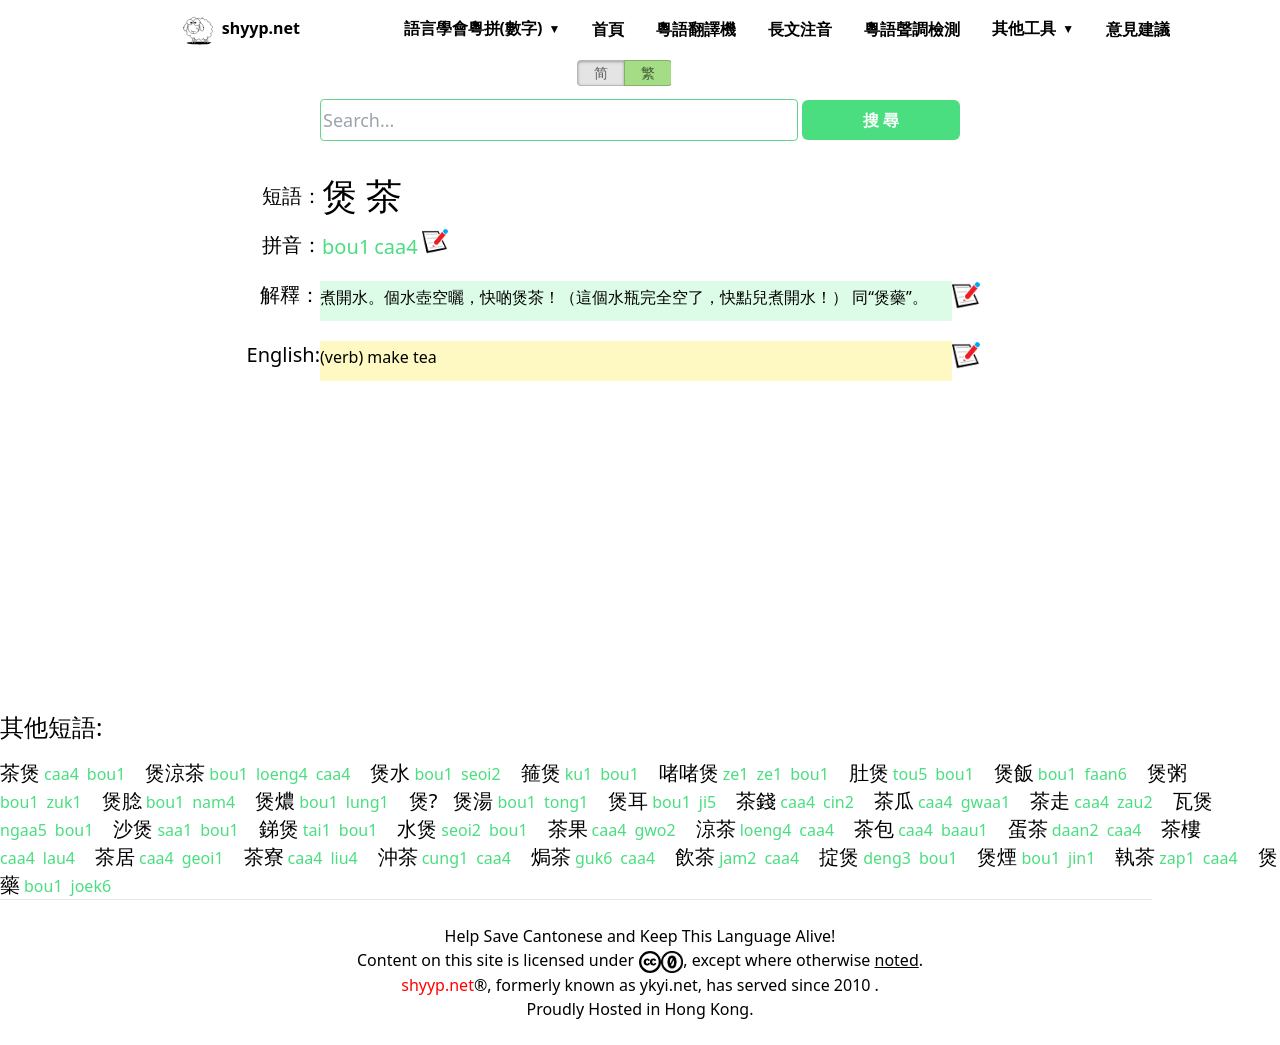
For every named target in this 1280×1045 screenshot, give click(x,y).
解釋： (290, 294)
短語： (292, 195)
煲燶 (275, 800)
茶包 (874, 828)
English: (283, 354)
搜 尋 (881, 120)
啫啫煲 (689, 772)
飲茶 (695, 856)
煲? (423, 800)
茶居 (115, 856)
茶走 (1050, 800)
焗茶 (551, 856)
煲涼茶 (175, 772)
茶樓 (1181, 828)
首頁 (608, 29)
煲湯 (473, 800)
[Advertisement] (604, 529)
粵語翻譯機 (696, 29)
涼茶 (716, 828)
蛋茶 (1028, 828)
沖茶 (398, 856)
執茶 (1135, 856)
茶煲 (20, 772)
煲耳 (628, 800)
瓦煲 (1193, 800)
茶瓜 (894, 800)
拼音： (292, 244)
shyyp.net (437, 985)
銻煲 (279, 828)
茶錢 (756, 800)
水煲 (417, 828)
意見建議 (1138, 29)
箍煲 (541, 772)
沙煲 (133, 828)
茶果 (568, 828)
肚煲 (869, 772)
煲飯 (1014, 772)
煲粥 (1167, 772)
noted (897, 960)
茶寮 (264, 856)
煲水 (390, 772)
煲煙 (997, 856)
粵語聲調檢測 (912, 29)
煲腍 (122, 800)
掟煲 (839, 856)
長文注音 (800, 29)
